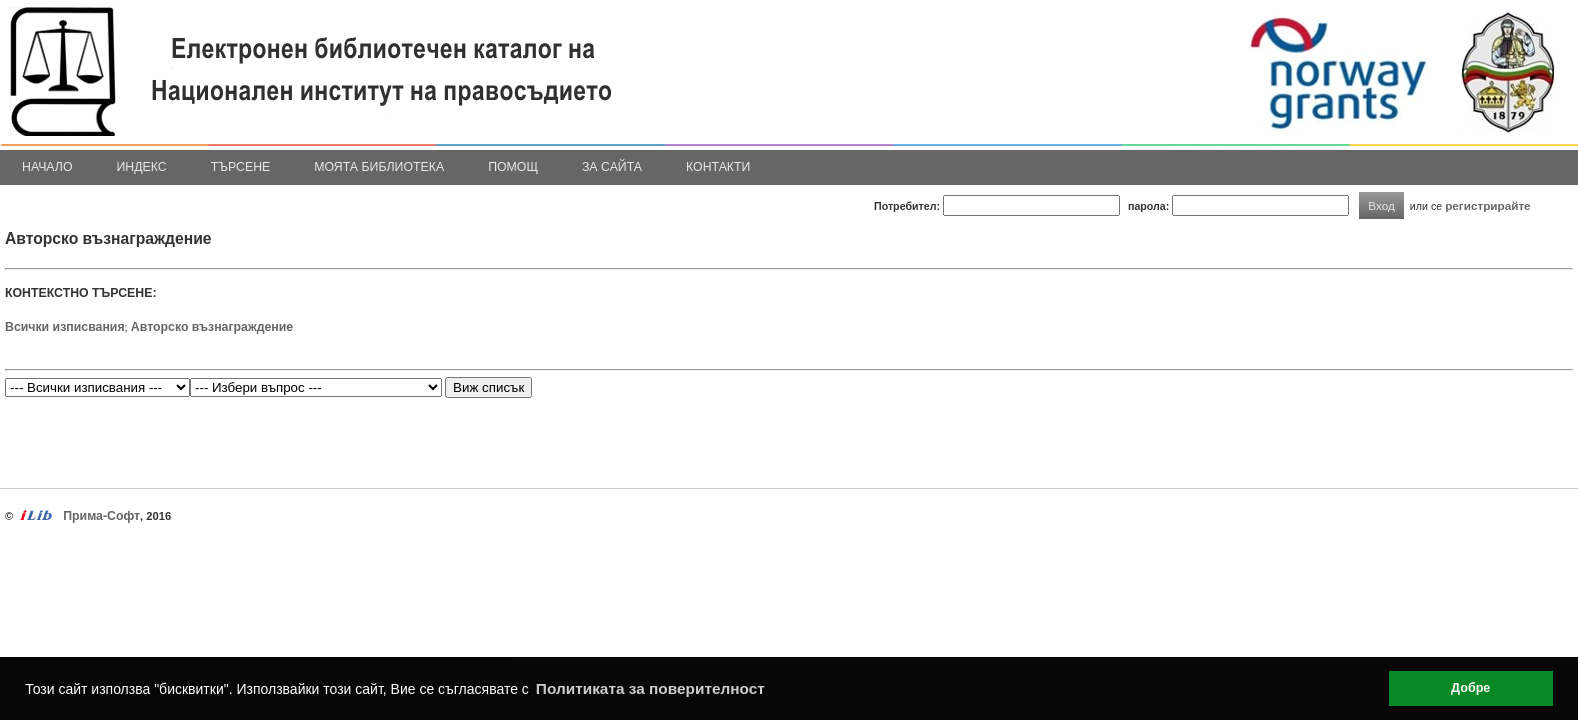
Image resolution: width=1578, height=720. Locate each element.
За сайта (612, 167)
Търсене (241, 167)
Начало (47, 167)
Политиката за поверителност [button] (650, 688)
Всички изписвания (65, 327)
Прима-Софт (101, 516)
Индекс (142, 167)
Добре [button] (1470, 688)
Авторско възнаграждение (212, 327)
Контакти (718, 167)
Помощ (513, 167)
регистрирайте (1488, 205)
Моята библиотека (379, 167)
